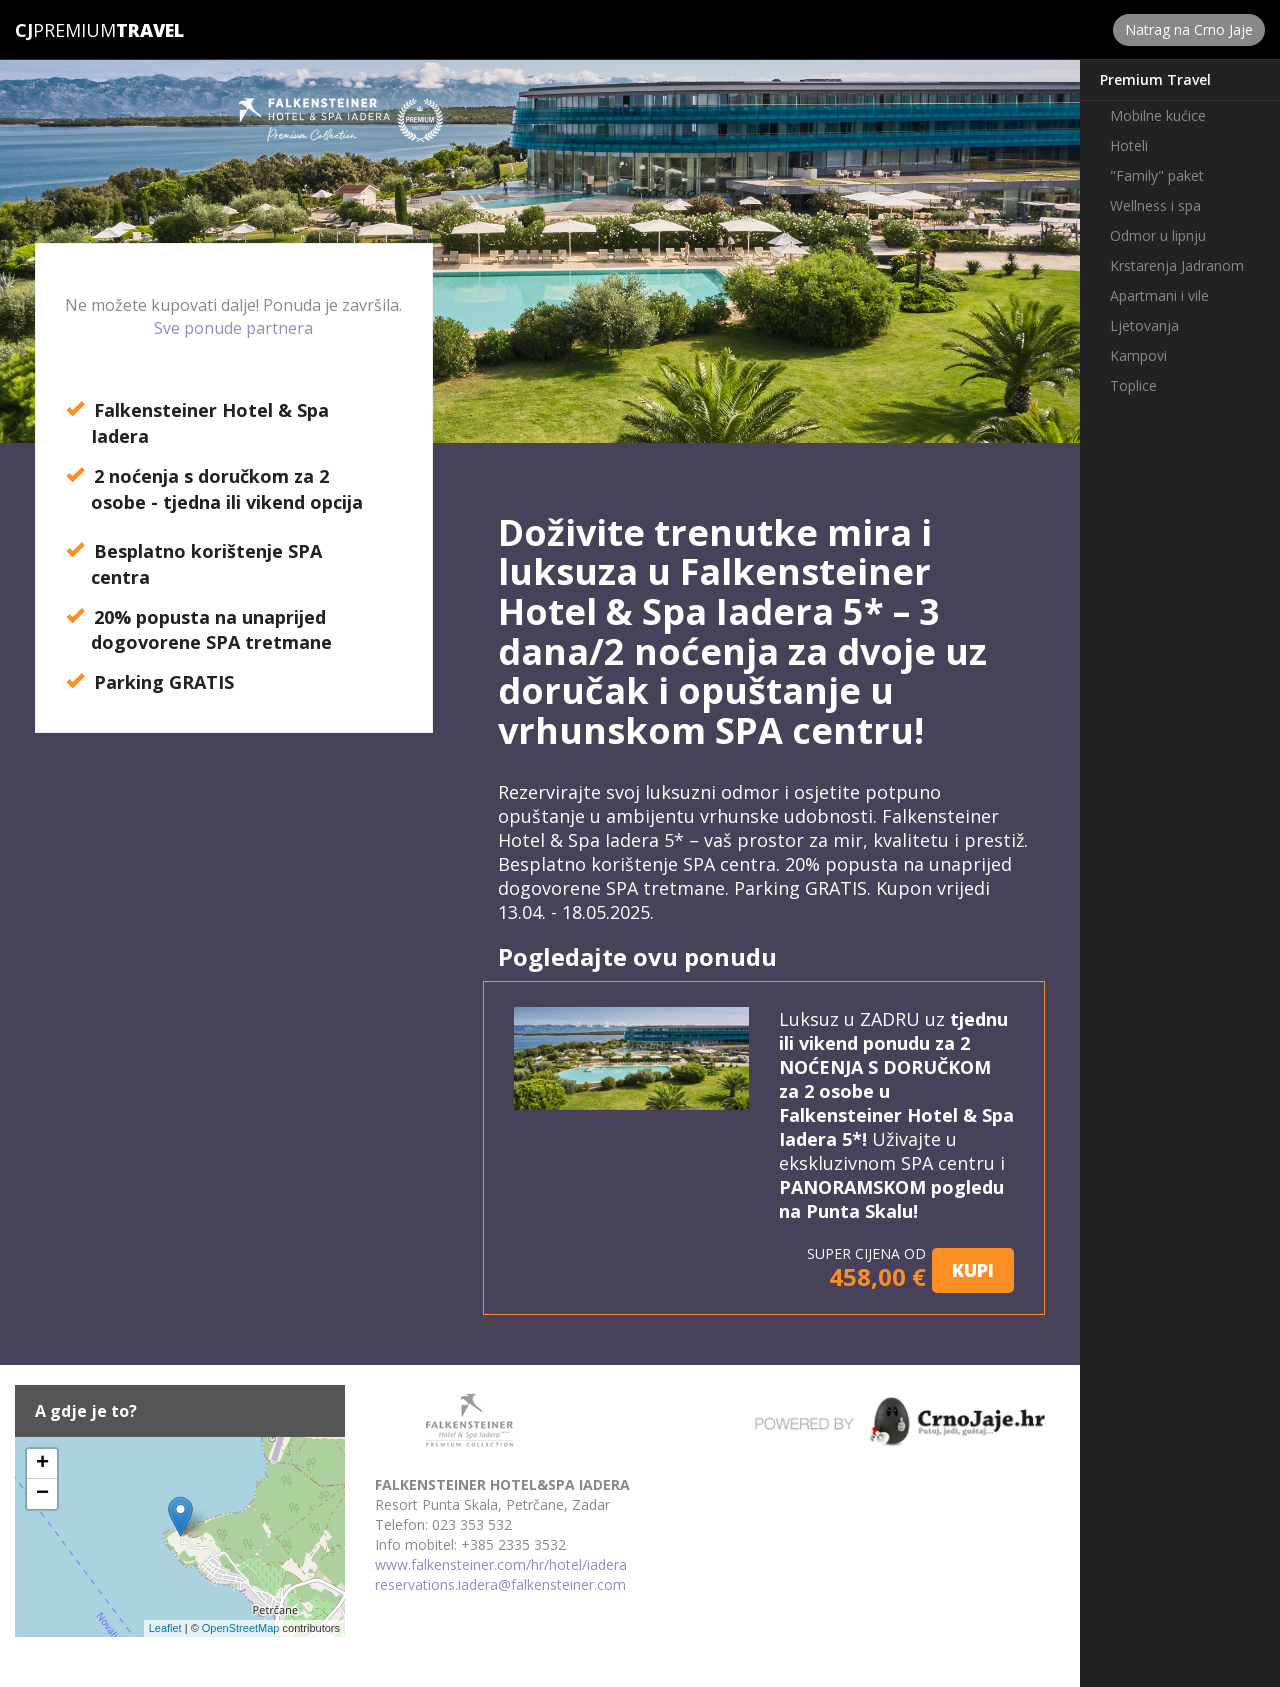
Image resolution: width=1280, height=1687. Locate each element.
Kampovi (1138, 355)
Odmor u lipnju (1158, 235)
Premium (65, 30)
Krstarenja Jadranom (1177, 265)
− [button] (42, 1494)
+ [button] (42, 1464)
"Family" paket (1157, 175)
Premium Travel (1155, 79)
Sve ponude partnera (233, 328)
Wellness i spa (1155, 205)
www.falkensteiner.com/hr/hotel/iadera (501, 1564)
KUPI (973, 1270)
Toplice (1133, 385)
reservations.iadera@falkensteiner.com (500, 1584)
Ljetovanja (1144, 325)
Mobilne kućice (1158, 115)
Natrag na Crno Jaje (1189, 29)
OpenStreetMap (241, 1628)
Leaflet (165, 1628)
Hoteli (1129, 145)
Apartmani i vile (1159, 295)
